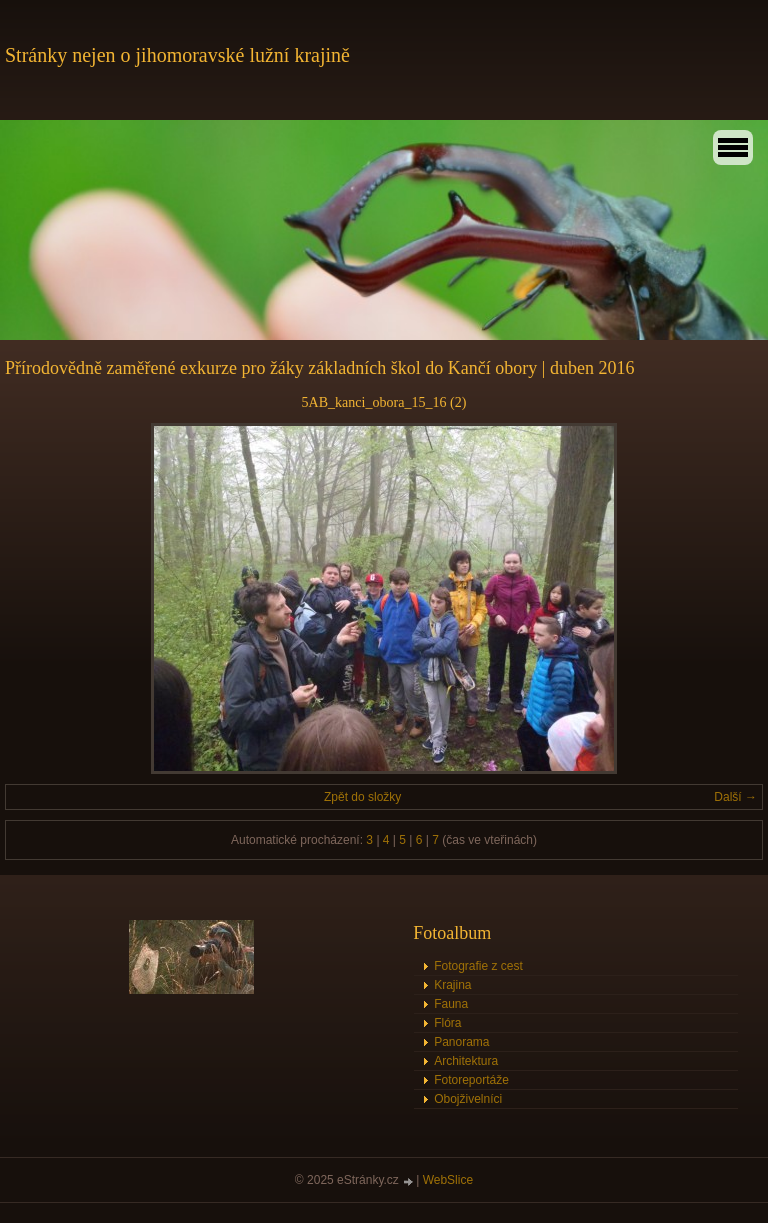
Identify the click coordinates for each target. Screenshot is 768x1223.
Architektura (466, 1061)
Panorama (461, 1042)
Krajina (452, 985)
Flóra (447, 1023)
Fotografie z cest (478, 966)
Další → (735, 797)
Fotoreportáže (471, 1080)
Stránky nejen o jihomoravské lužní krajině (177, 55)
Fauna (451, 1004)
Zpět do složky (362, 797)
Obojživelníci (468, 1099)
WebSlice (448, 1180)
